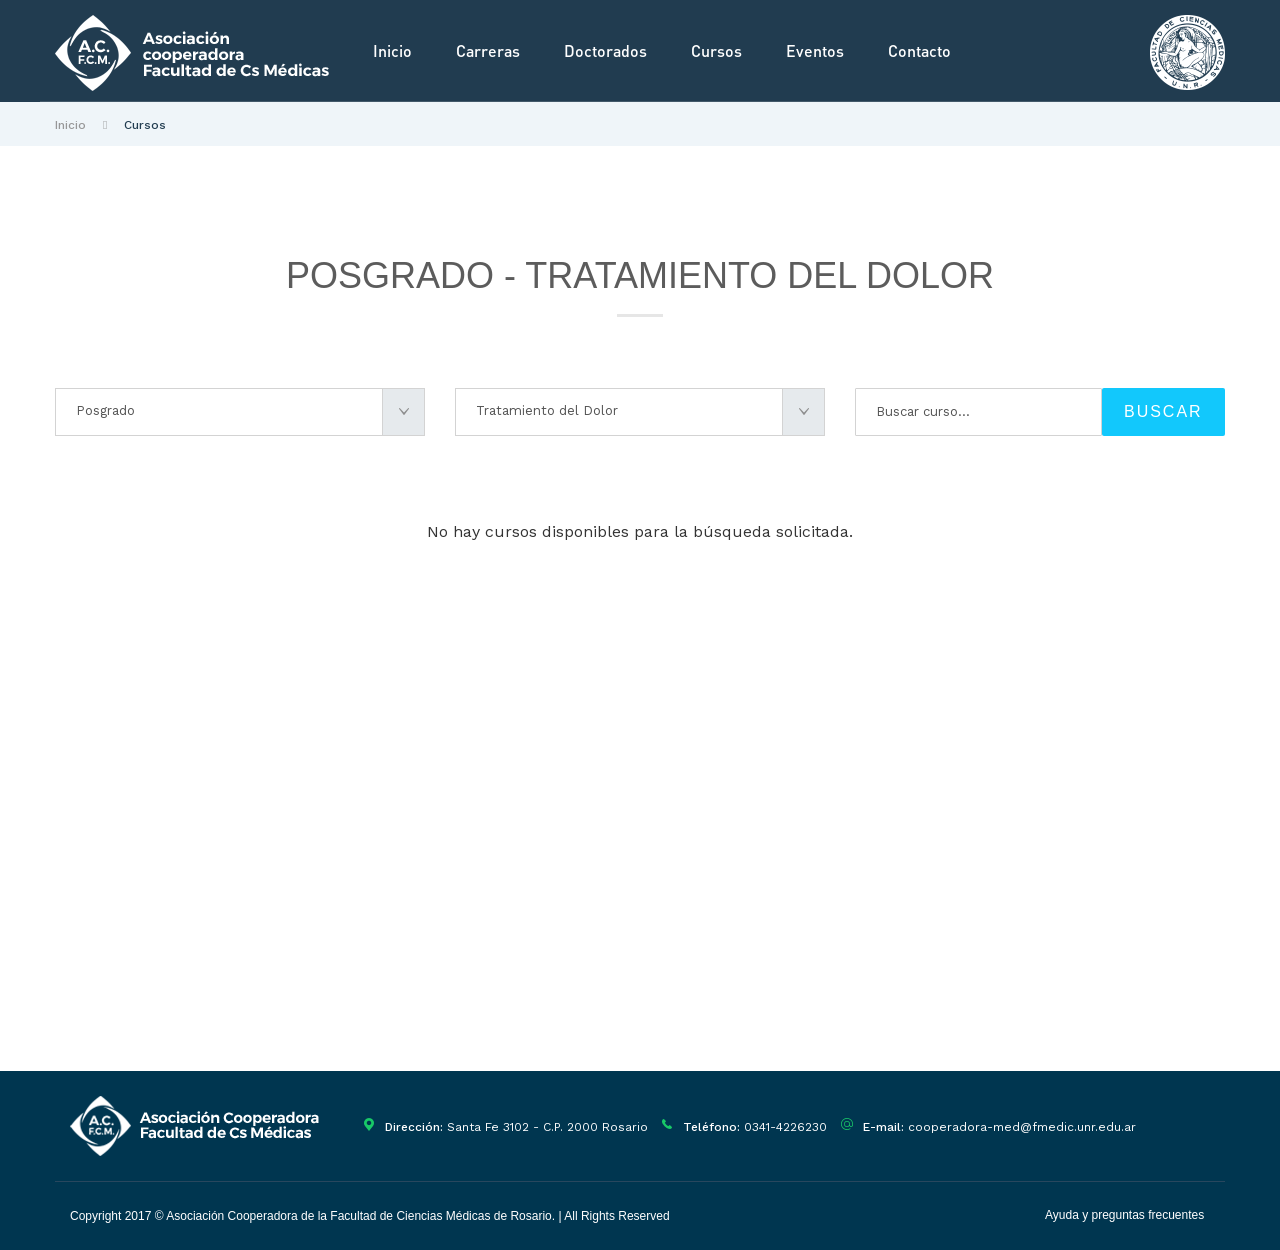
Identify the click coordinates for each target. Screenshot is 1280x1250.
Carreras (488, 50)
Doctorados (605, 50)
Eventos (815, 50)
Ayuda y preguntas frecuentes (1124, 1215)
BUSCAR (1163, 411)
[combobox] (240, 412)
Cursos (716, 50)
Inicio (392, 50)
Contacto (919, 50)
